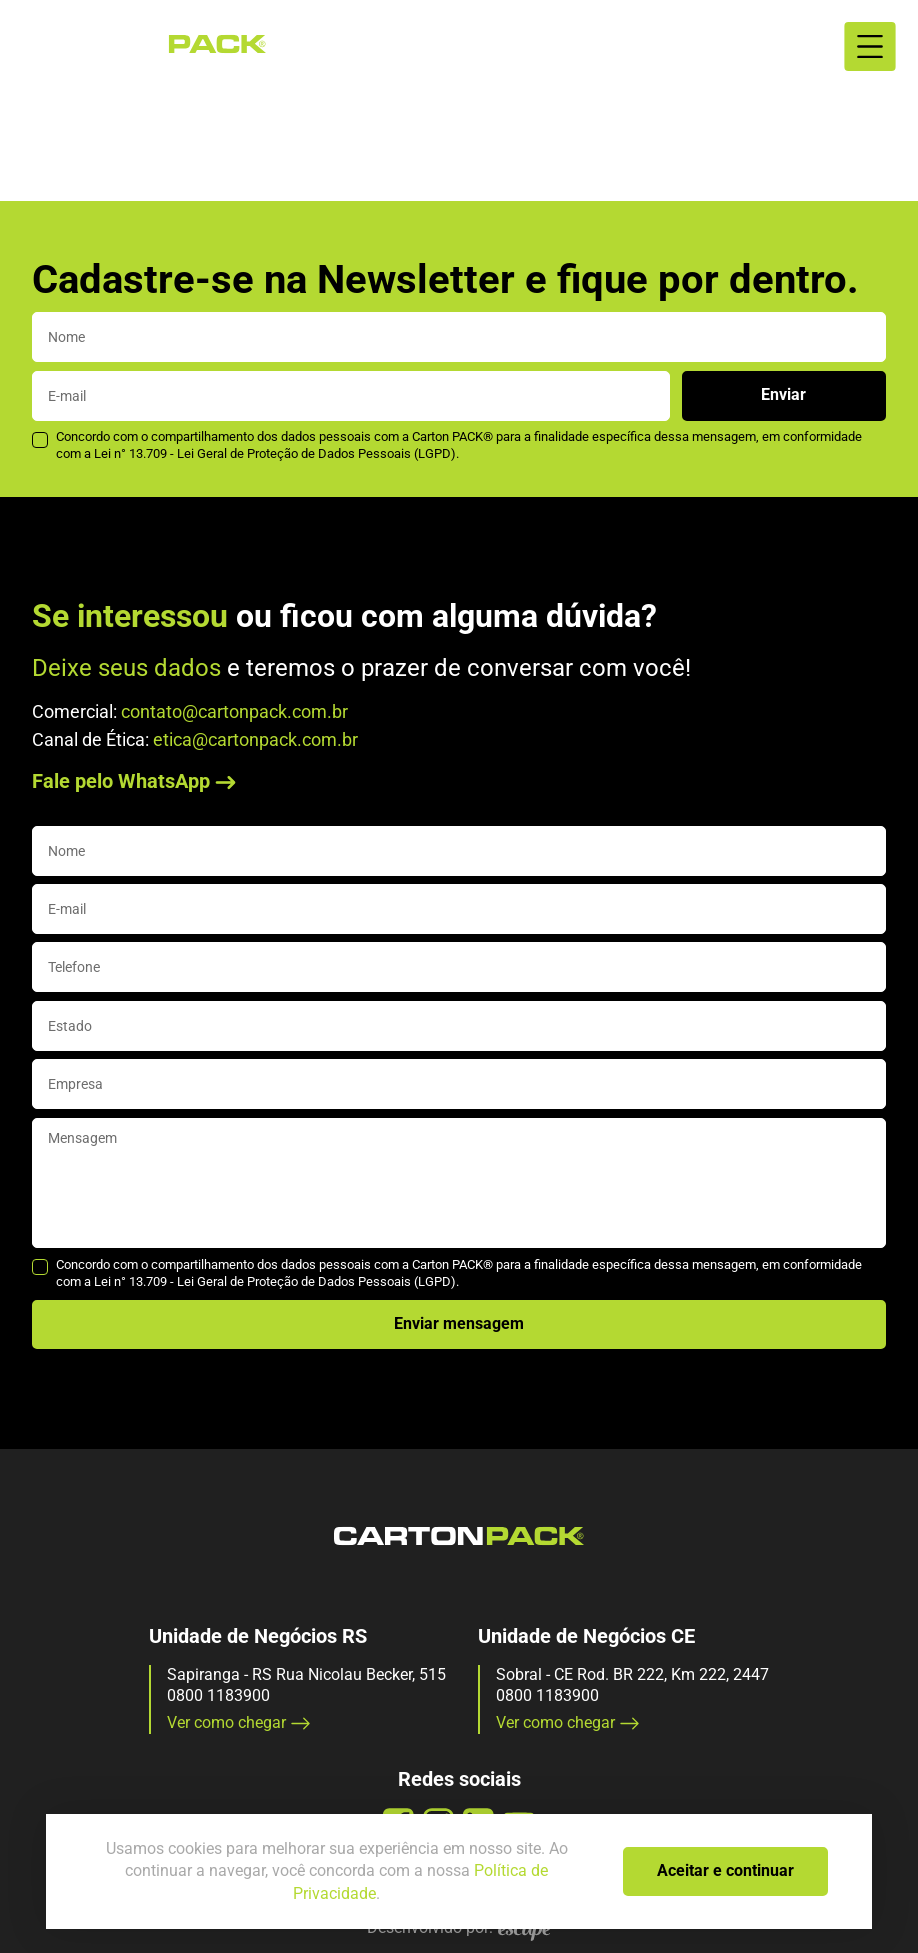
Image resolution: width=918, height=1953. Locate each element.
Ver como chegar (239, 1722)
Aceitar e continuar (725, 1870)
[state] (459, 1026)
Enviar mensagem (459, 1323)
